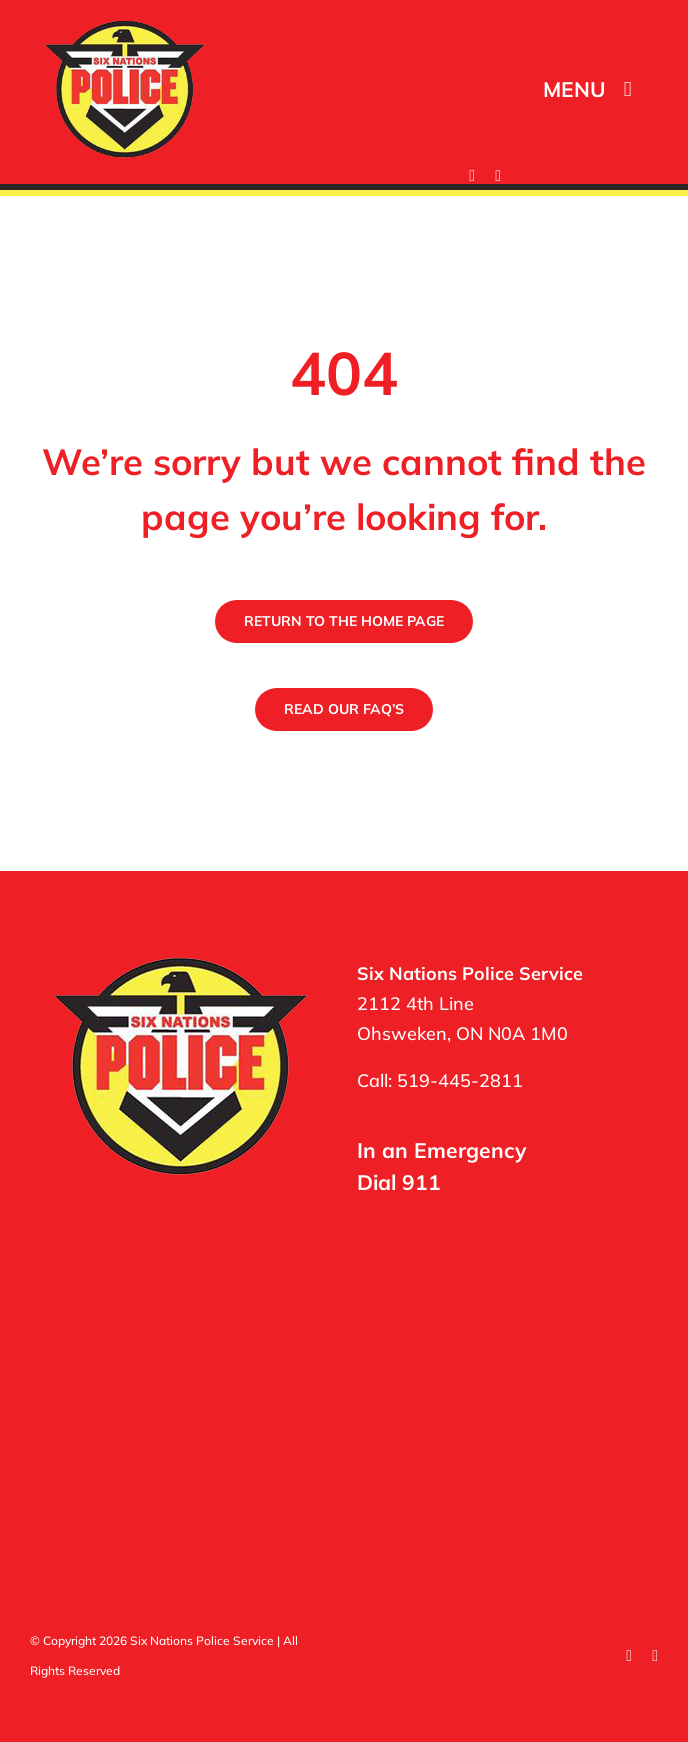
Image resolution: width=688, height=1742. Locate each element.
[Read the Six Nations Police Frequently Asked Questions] (344, 709)
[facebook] (472, 176)
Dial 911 (399, 1182)
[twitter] (498, 176)
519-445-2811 (460, 1080)
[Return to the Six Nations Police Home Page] (344, 621)
